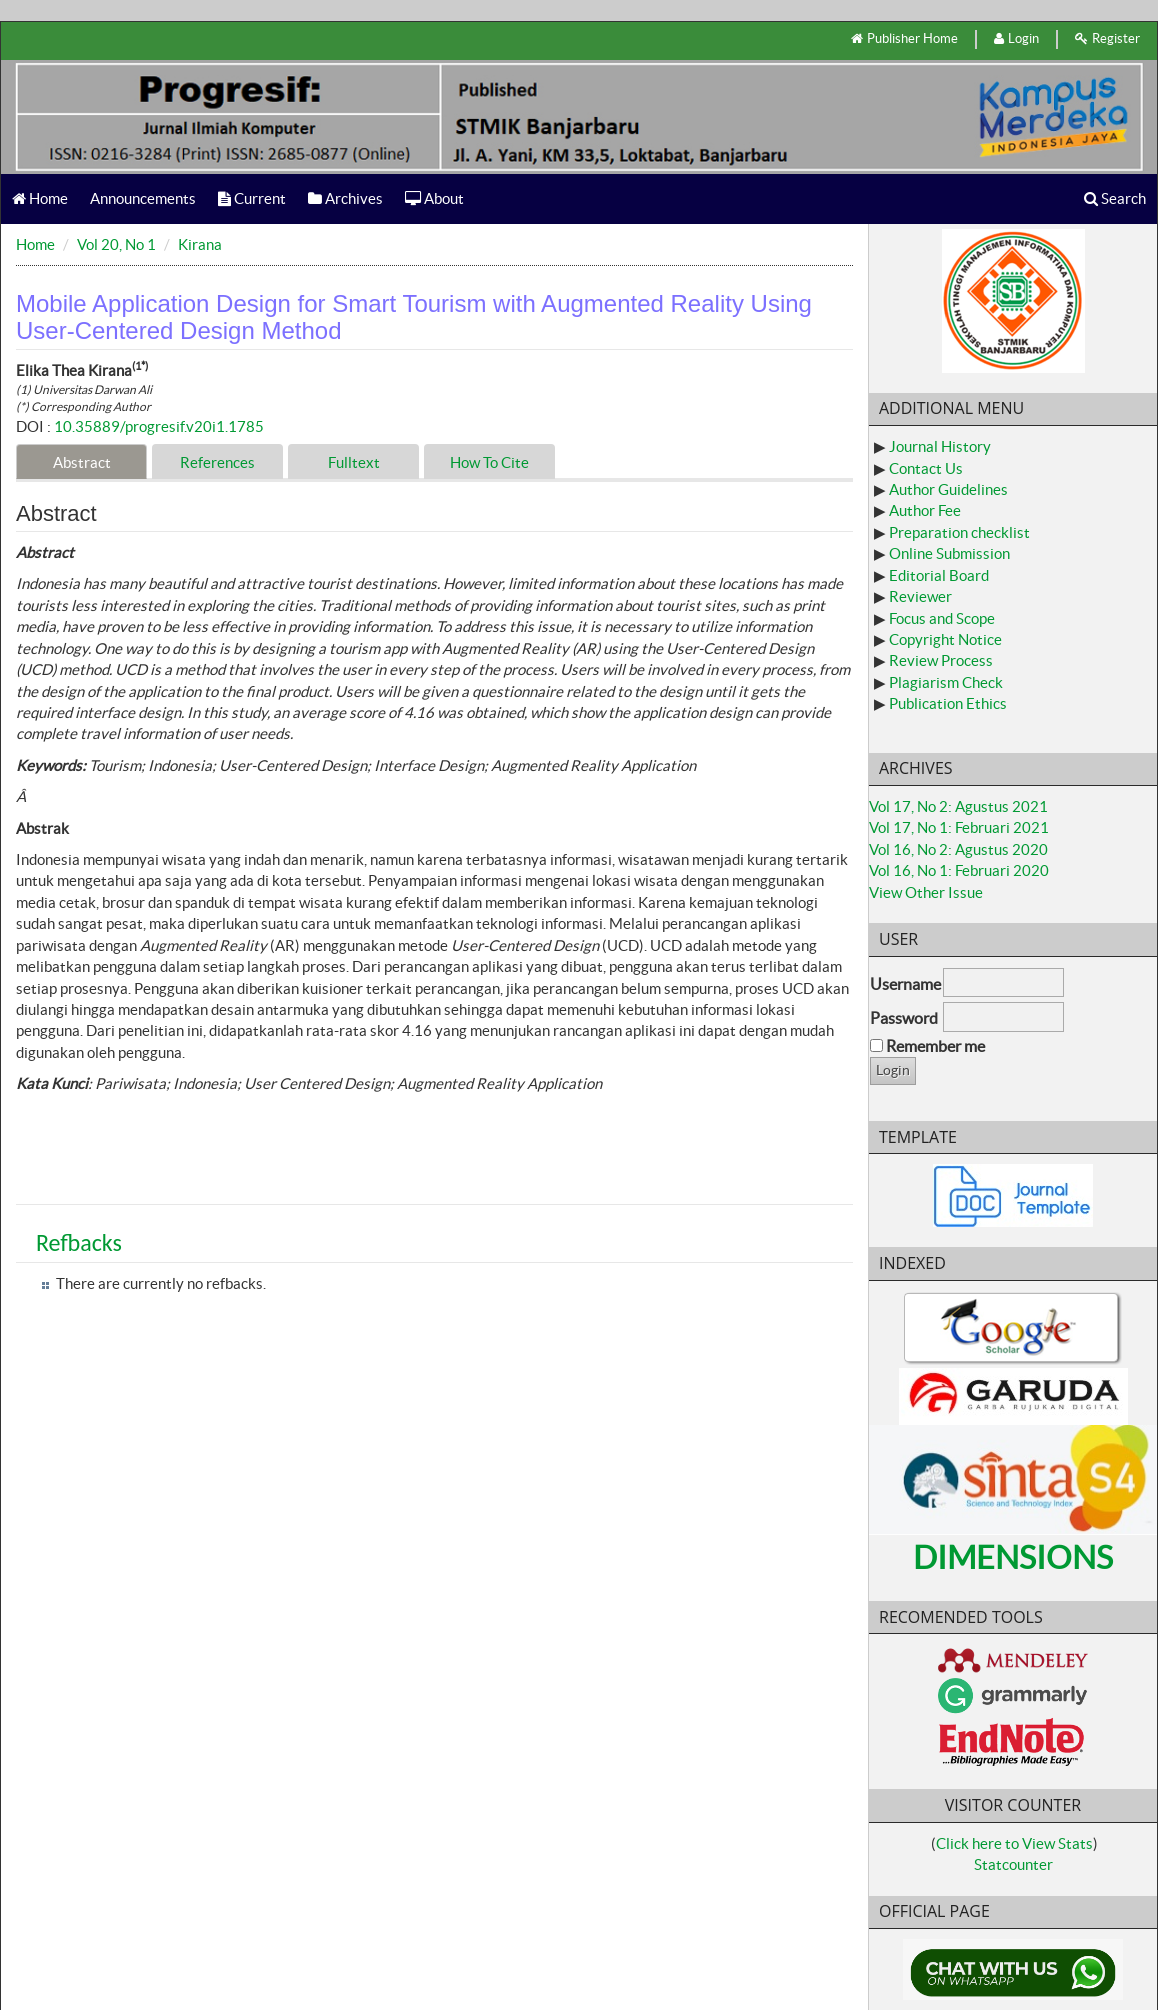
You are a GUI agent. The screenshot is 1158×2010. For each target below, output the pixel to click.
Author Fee (925, 510)
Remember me (935, 1046)
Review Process (941, 660)
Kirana (200, 244)
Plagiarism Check (946, 682)
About (434, 198)
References (217, 462)
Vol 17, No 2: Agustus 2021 (958, 806)
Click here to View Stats (1014, 1843)
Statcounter (1013, 1864)
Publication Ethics (948, 703)
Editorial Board (939, 575)
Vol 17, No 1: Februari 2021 (959, 827)
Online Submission (949, 553)
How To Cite (489, 462)
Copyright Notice (945, 639)
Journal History (940, 446)
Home (40, 198)
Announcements (143, 198)
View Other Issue (926, 892)
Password (904, 1018)
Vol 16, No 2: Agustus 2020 (958, 849)
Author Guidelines (948, 489)
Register (1107, 38)
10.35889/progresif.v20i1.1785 (159, 426)
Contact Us (926, 468)
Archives (345, 198)
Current (252, 198)
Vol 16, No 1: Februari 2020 (959, 870)
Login (1016, 38)
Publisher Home (904, 38)
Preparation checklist (959, 532)
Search (1115, 198)
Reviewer (920, 596)
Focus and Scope (942, 618)
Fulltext (354, 462)
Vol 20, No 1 (116, 244)
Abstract (82, 462)
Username (905, 984)
